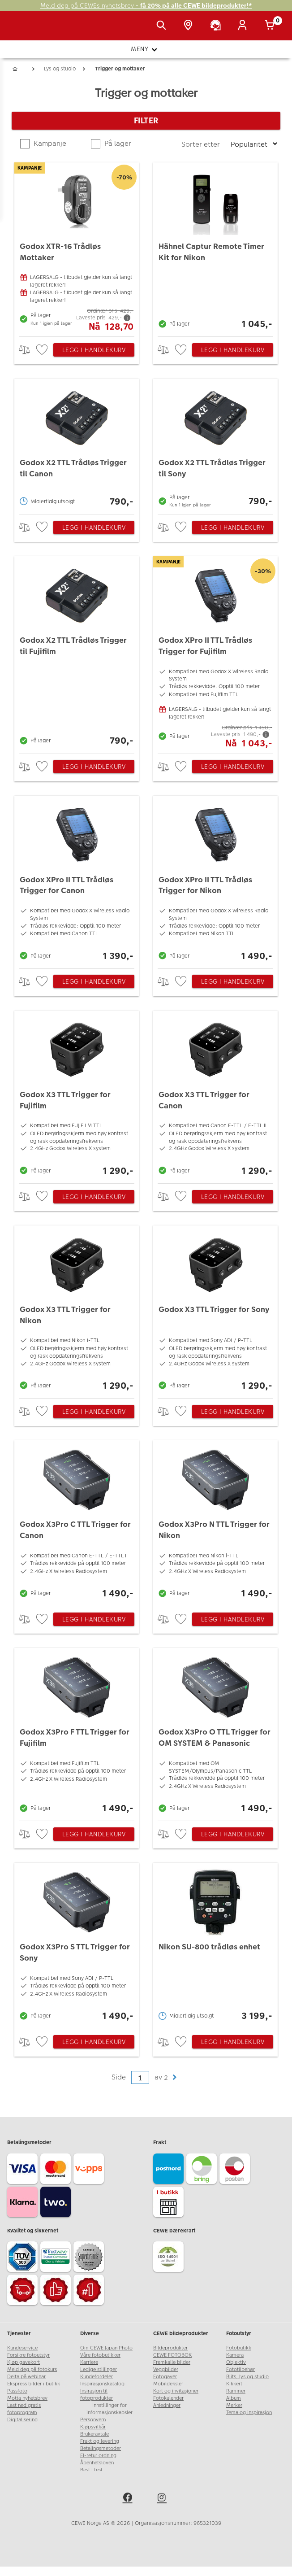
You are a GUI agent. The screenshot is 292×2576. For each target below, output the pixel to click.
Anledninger (166, 2405)
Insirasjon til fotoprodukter (96, 2395)
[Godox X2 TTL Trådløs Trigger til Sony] (215, 444)
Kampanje (49, 143)
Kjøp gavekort (23, 2362)
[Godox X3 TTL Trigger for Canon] (215, 1095)
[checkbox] (43, 350)
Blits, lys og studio (247, 2376)
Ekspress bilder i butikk (33, 2383)
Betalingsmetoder (100, 2448)
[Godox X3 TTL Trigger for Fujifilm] (76, 1095)
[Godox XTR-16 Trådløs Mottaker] (76, 247)
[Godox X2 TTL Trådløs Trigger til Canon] (76, 444)
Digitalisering (22, 2419)
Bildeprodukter (170, 2348)
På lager (117, 143)
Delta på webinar (26, 2376)
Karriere (89, 2362)
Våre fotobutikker (100, 2355)
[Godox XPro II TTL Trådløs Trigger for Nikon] (215, 880)
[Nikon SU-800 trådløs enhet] (215, 1943)
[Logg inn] (244, 26)
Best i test (91, 2470)
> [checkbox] (27, 349)
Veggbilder (165, 2369)
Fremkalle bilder (171, 2362)
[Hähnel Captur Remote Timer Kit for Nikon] (215, 247)
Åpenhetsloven (97, 2462)
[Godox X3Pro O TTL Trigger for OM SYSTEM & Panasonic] (215, 1732)
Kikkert (234, 2383)
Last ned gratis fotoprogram (24, 2409)
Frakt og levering (99, 2441)
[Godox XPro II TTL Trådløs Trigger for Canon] (76, 880)
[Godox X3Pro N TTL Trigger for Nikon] (215, 1520)
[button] (174, 2077)
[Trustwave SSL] (56, 2258)
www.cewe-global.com (106, 2477)
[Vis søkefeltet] (163, 26)
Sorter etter (201, 144)
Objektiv (236, 2362)
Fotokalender (168, 2398)
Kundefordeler (96, 2376)
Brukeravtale (94, 2434)
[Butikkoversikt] (190, 26)
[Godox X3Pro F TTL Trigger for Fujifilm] (76, 1732)
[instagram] (163, 2508)
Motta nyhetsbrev (27, 2398)
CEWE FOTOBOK (172, 2355)
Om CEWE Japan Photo (106, 2348)
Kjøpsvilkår (93, 2426)
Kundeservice (22, 2348)
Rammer (235, 2391)
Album (233, 2398)
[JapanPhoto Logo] (25, 30)
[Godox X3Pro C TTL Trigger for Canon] (76, 1520)
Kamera (235, 2355)
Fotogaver (165, 2376)
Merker (234, 2405)
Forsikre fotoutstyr (28, 2355)
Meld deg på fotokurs (32, 2369)
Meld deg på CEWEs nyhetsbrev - (146, 5)
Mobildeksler (168, 2383)
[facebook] (129, 2508)
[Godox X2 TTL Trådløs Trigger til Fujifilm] (76, 652)
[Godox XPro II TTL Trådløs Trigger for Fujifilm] (215, 652)
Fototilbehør (240, 2369)
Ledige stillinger (98, 2369)
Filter (146, 120)
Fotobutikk (238, 2348)
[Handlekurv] (271, 26)
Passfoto (17, 2391)
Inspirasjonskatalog (102, 2383)
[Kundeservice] (217, 26)
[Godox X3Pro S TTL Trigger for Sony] (76, 1943)
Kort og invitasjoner (175, 2391)
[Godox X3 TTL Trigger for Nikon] (76, 1309)
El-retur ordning (98, 2455)
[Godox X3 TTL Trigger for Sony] (215, 1309)
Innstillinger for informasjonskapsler (109, 2409)
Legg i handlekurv (94, 349)
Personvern (93, 2419)
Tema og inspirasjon (249, 2412)
